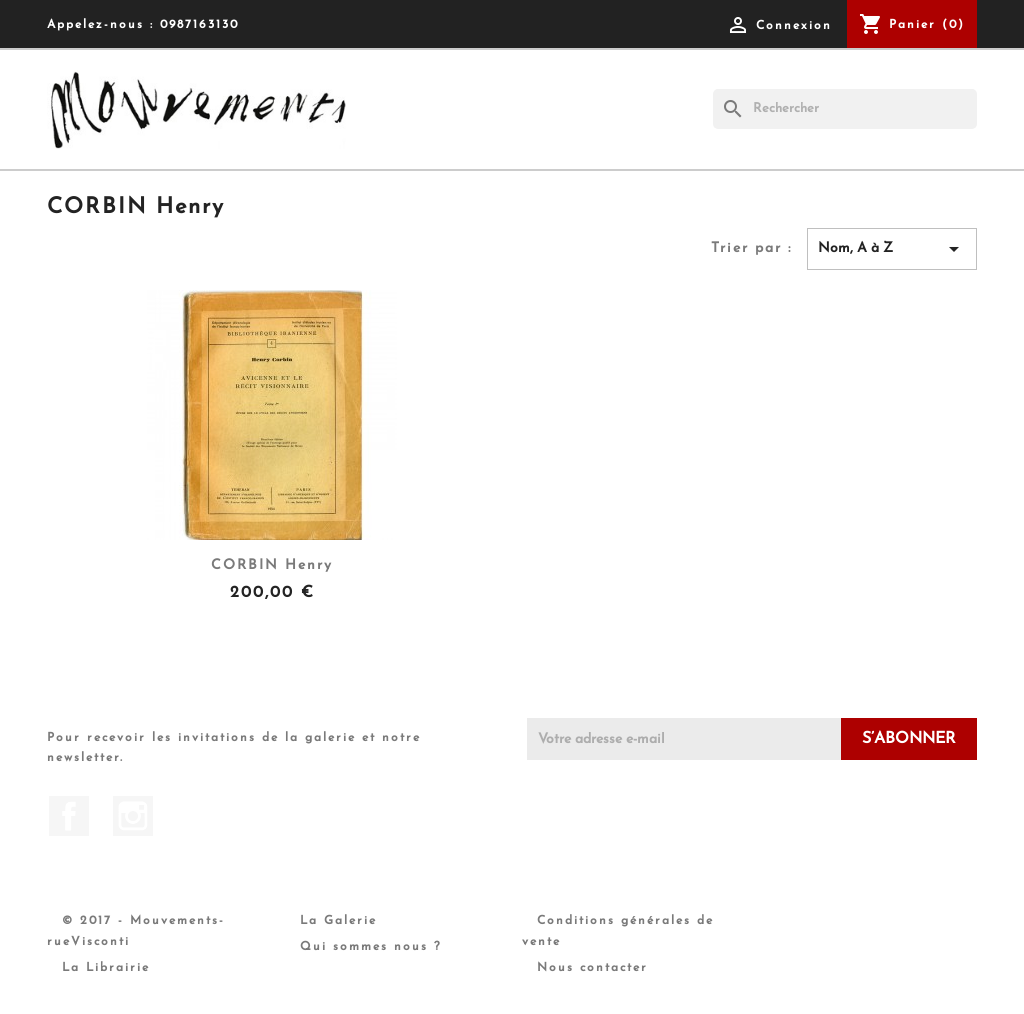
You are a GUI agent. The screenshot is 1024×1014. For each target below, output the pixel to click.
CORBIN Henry (272, 565)
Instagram (133, 816)
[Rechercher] (845, 109)
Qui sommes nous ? (371, 947)
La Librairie (106, 968)
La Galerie (338, 921)
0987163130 (199, 25)
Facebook (69, 816)
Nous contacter (592, 968)
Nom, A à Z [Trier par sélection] (892, 249)
